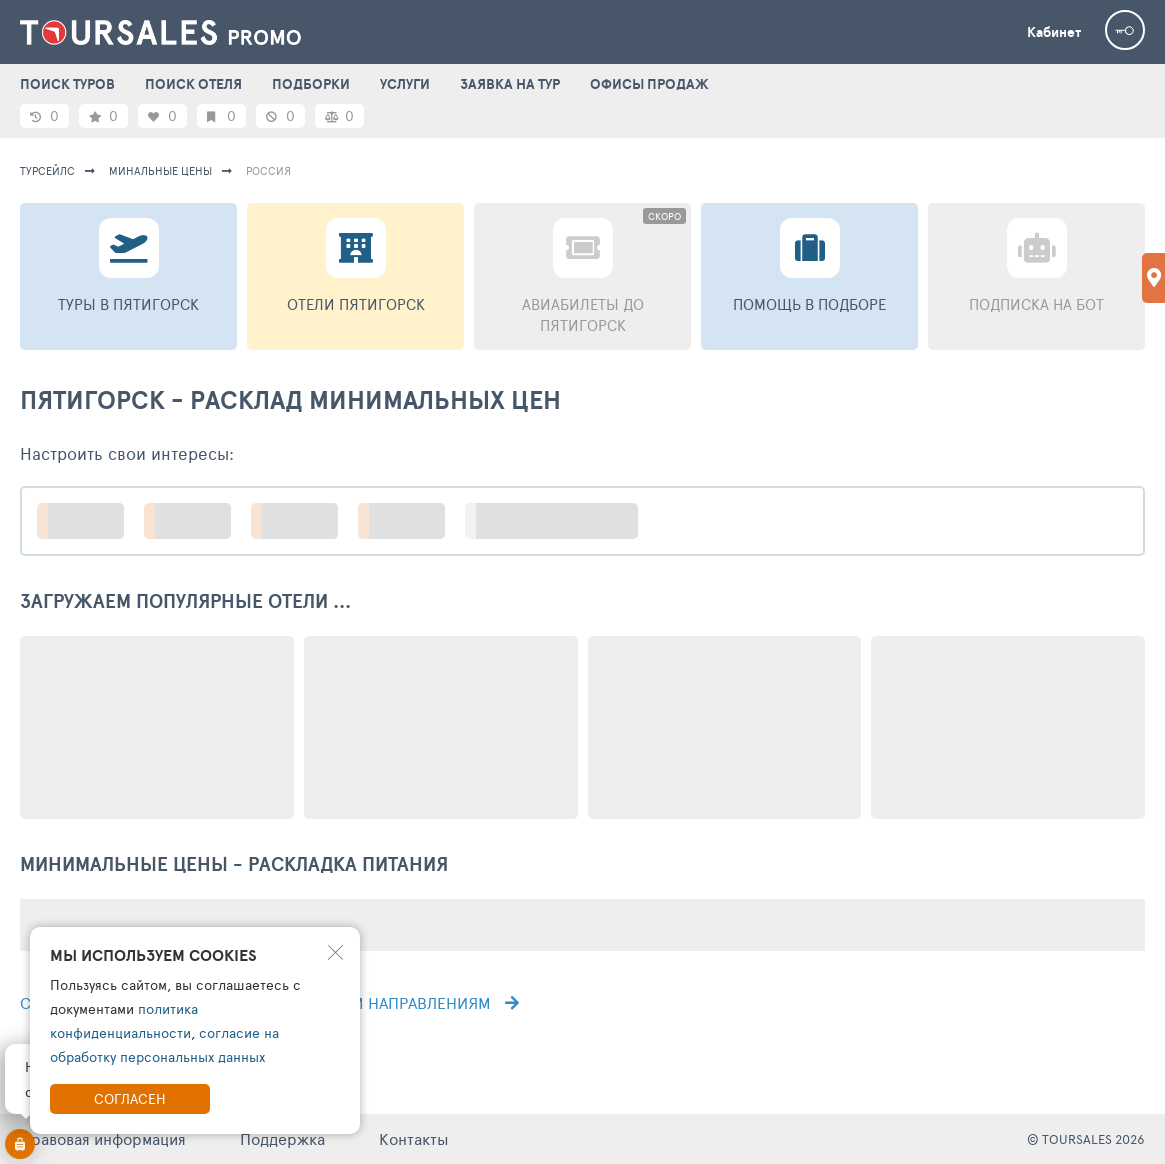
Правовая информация (103, 1138)
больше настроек (561, 520)
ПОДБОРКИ (311, 84)
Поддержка (282, 1138)
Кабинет (1054, 32)
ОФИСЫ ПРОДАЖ (649, 84)
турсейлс (47, 170)
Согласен (130, 1098)
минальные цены (160, 170)
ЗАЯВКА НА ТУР (510, 84)
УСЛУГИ (405, 84)
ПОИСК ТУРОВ (67, 84)
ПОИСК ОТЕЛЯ (193, 84)
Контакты (414, 1138)
